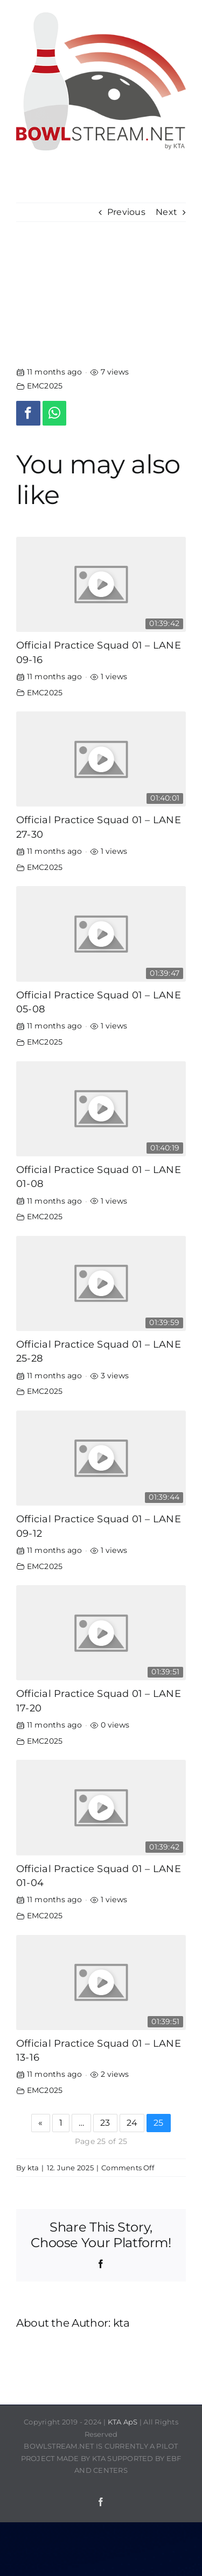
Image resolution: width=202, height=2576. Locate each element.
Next (166, 212)
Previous (126, 212)
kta (33, 2167)
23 (105, 2123)
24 (132, 2123)
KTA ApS (123, 2421)
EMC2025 (45, 386)
